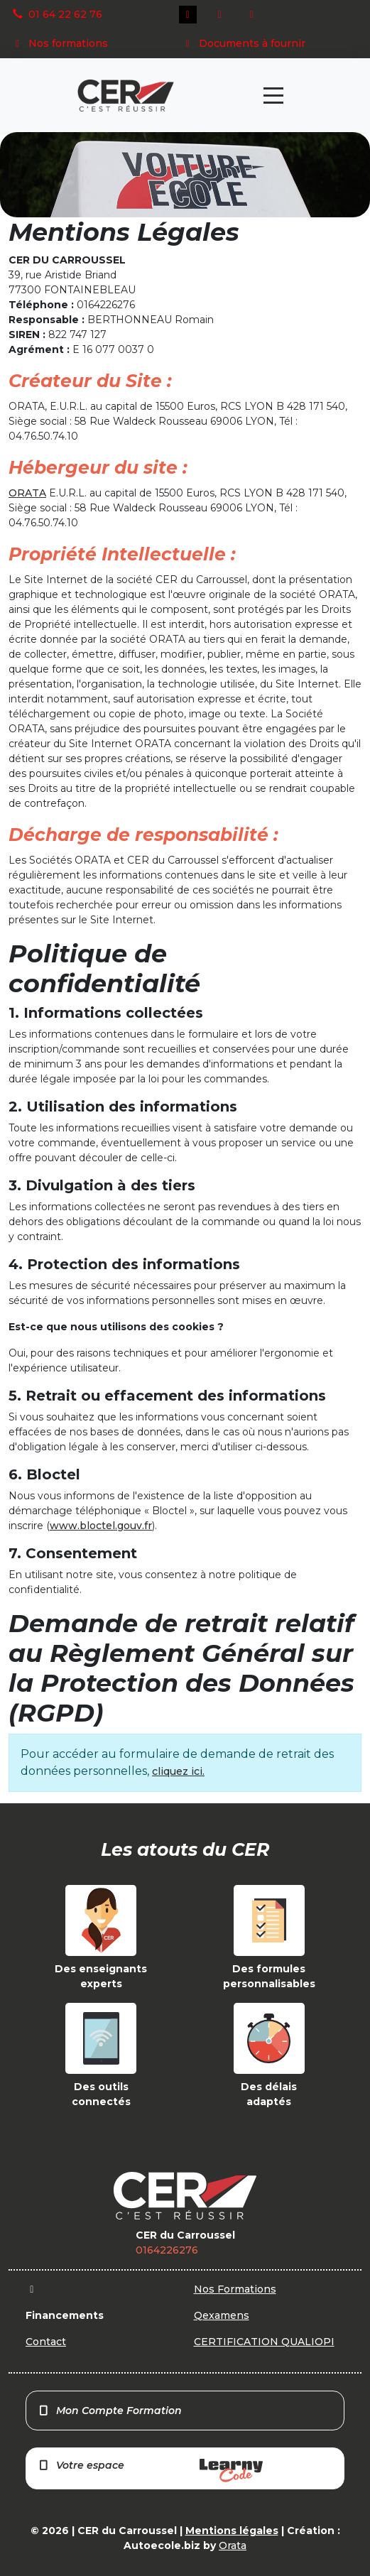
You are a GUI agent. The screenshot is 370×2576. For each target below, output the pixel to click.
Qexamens (221, 2315)
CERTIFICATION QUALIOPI (264, 2341)
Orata (232, 2545)
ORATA (27, 493)
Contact (46, 2341)
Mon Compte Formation (110, 2410)
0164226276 (167, 2250)
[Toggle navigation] (273, 95)
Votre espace (150, 2470)
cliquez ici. (178, 1771)
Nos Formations (235, 2289)
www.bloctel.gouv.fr (101, 1525)
